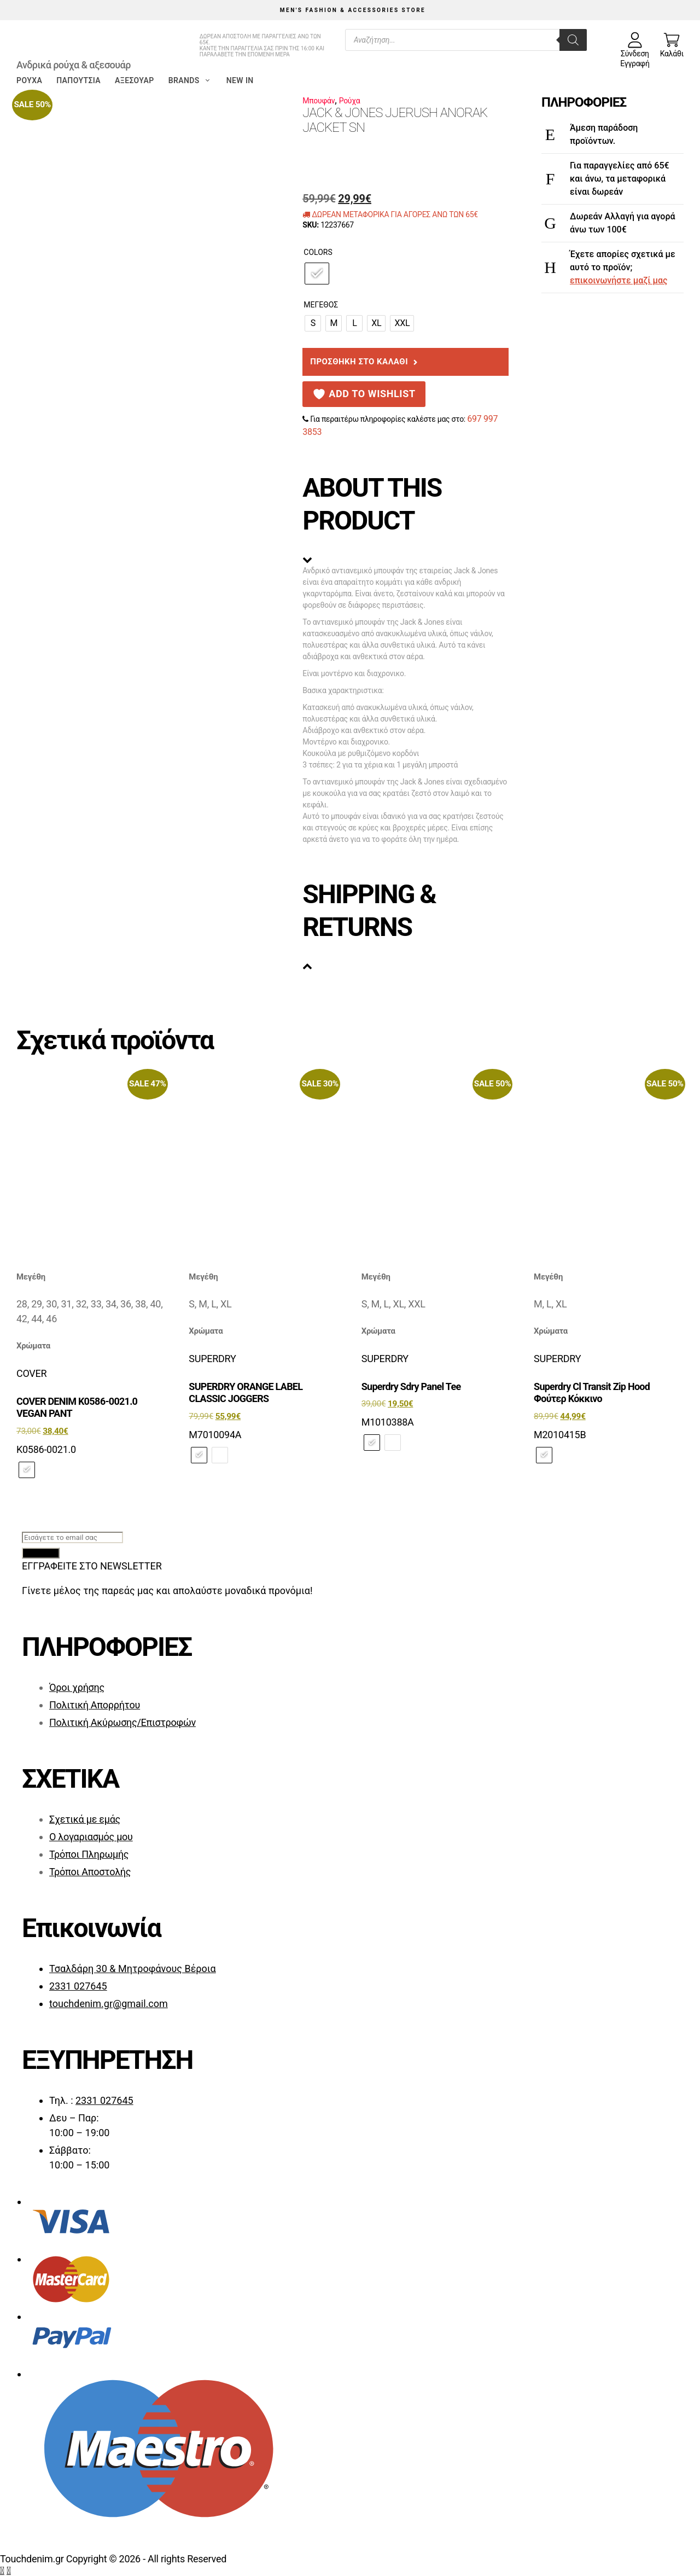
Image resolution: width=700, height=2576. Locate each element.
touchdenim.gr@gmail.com (108, 2003)
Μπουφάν (318, 100)
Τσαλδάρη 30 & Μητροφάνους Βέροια (132, 1968)
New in (240, 80)
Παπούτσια (78, 80)
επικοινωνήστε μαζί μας (619, 280)
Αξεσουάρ (134, 80)
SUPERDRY (212, 1358)
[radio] (317, 273)
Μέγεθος (321, 304)
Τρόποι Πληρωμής (89, 1854)
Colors (318, 252)
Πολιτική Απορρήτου (94, 1705)
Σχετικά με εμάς (84, 1819)
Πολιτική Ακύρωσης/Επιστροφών (122, 1722)
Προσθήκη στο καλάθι (359, 362)
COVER (31, 1373)
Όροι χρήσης (76, 1687)
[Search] (573, 40)
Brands (190, 80)
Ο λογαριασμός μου (91, 1836)
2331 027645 (78, 1986)
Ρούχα (29, 80)
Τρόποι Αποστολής (90, 1871)
